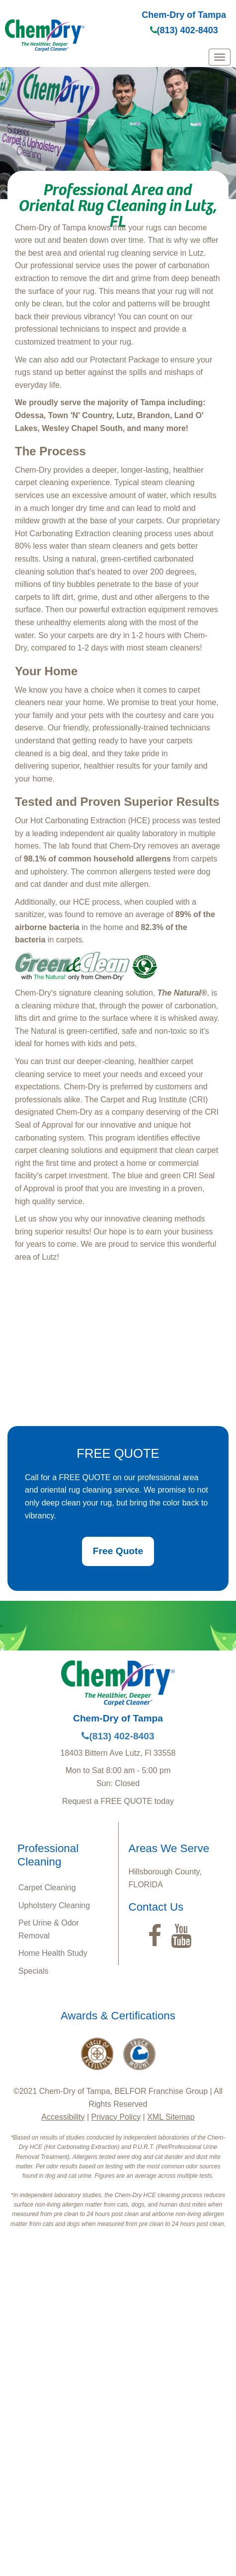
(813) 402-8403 (184, 30)
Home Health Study (52, 1953)
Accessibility (62, 2117)
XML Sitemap (170, 2117)
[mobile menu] (220, 57)
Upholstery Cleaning (54, 1905)
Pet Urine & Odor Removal (48, 1929)
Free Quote (118, 1551)
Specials (33, 1971)
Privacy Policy (116, 2117)
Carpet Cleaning (47, 1887)
